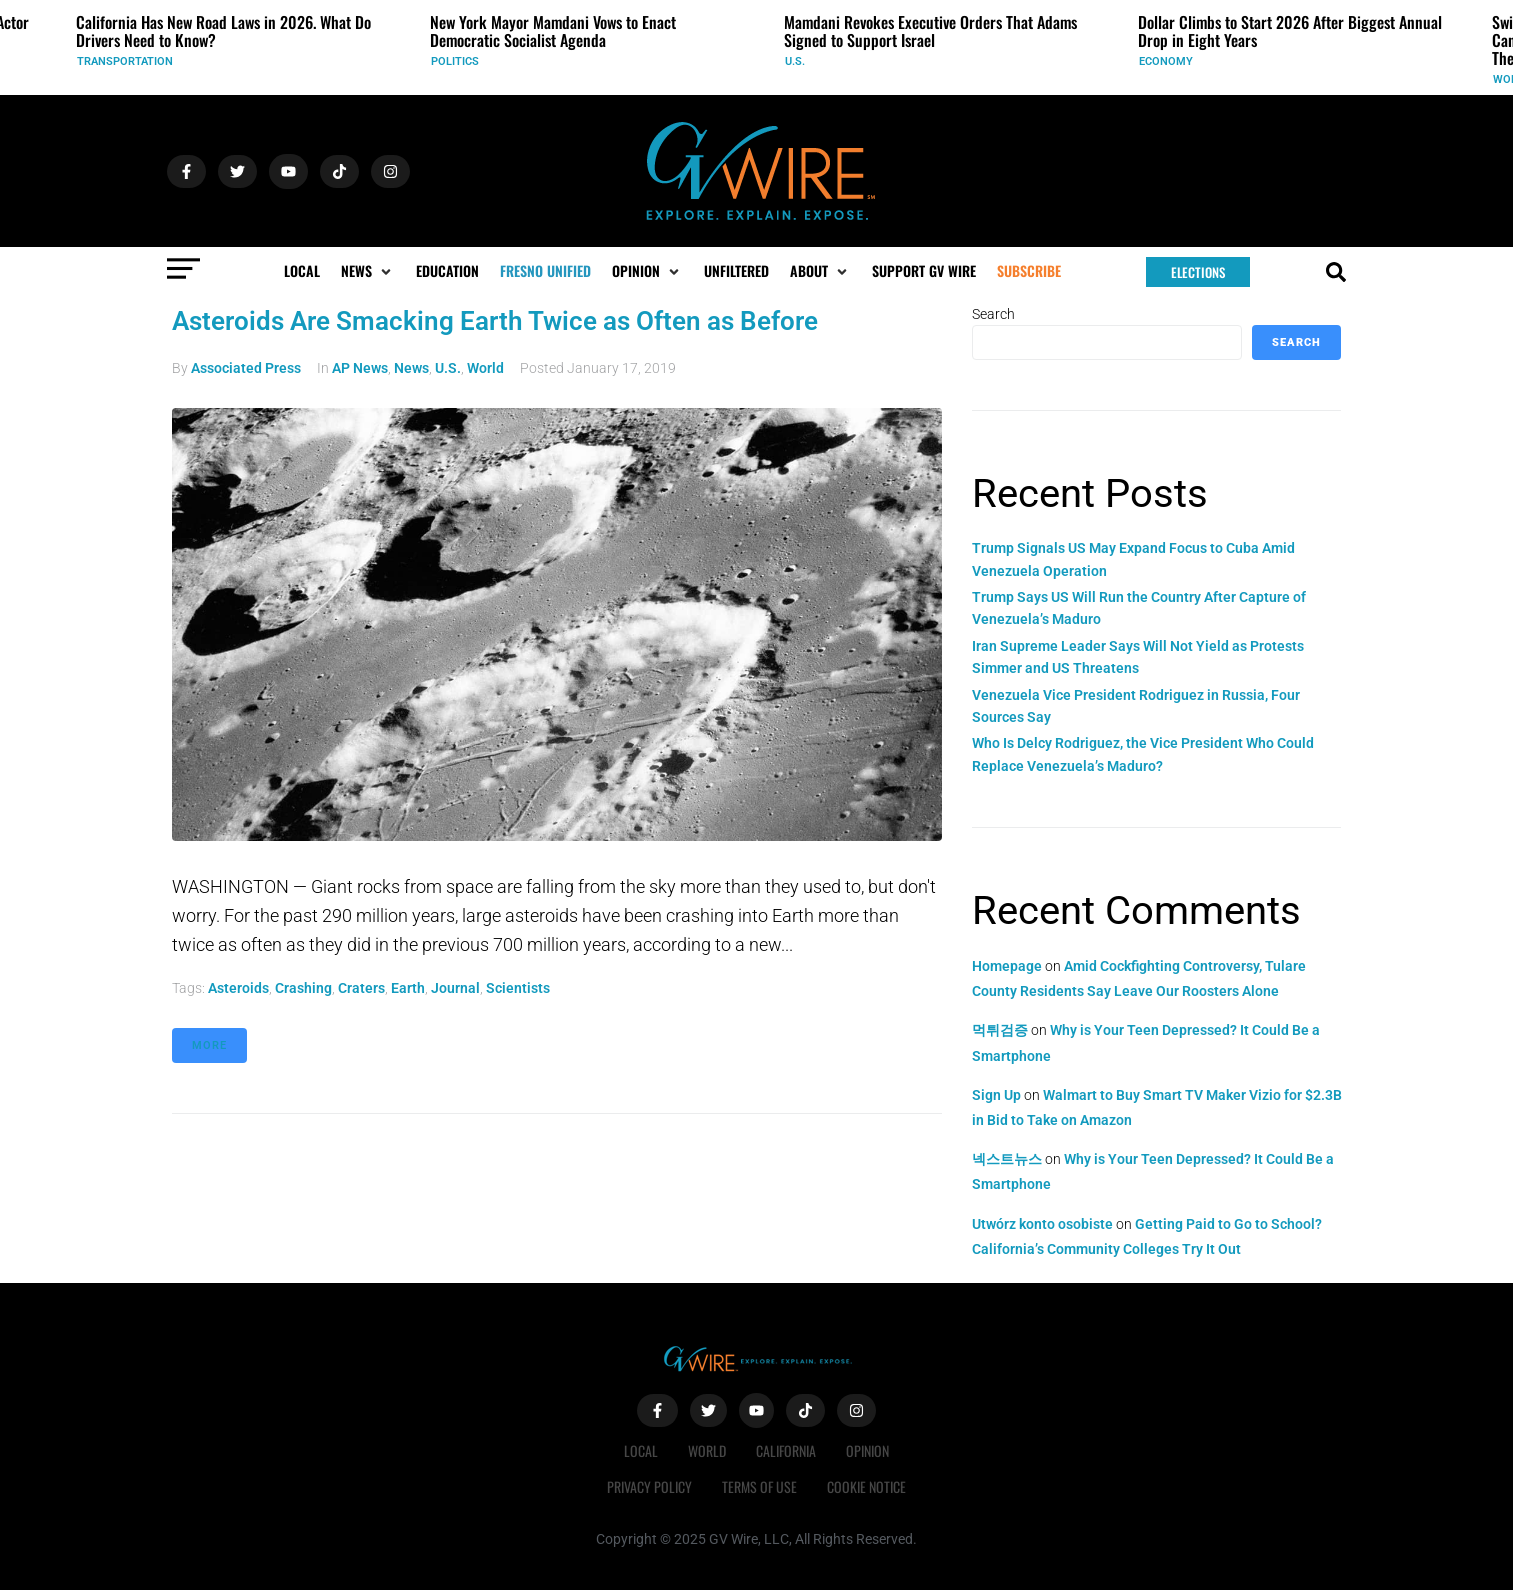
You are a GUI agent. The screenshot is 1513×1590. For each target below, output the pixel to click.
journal (455, 988)
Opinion (867, 1450)
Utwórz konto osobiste (1042, 1224)
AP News (360, 368)
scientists (518, 988)
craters (361, 988)
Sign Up (996, 1095)
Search (993, 314)
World (485, 368)
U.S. (795, 61)
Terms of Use (759, 1486)
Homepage (1007, 966)
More (209, 1045)
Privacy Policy (649, 1486)
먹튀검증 (1000, 1030)
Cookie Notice (866, 1486)
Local (641, 1450)
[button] (368, 271)
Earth (408, 988)
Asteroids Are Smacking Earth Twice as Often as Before (495, 321)
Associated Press (246, 368)
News (411, 368)
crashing (303, 988)
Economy (1166, 61)
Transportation (125, 61)
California (786, 1450)
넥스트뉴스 (1007, 1159)
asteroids (238, 988)
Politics (455, 61)
